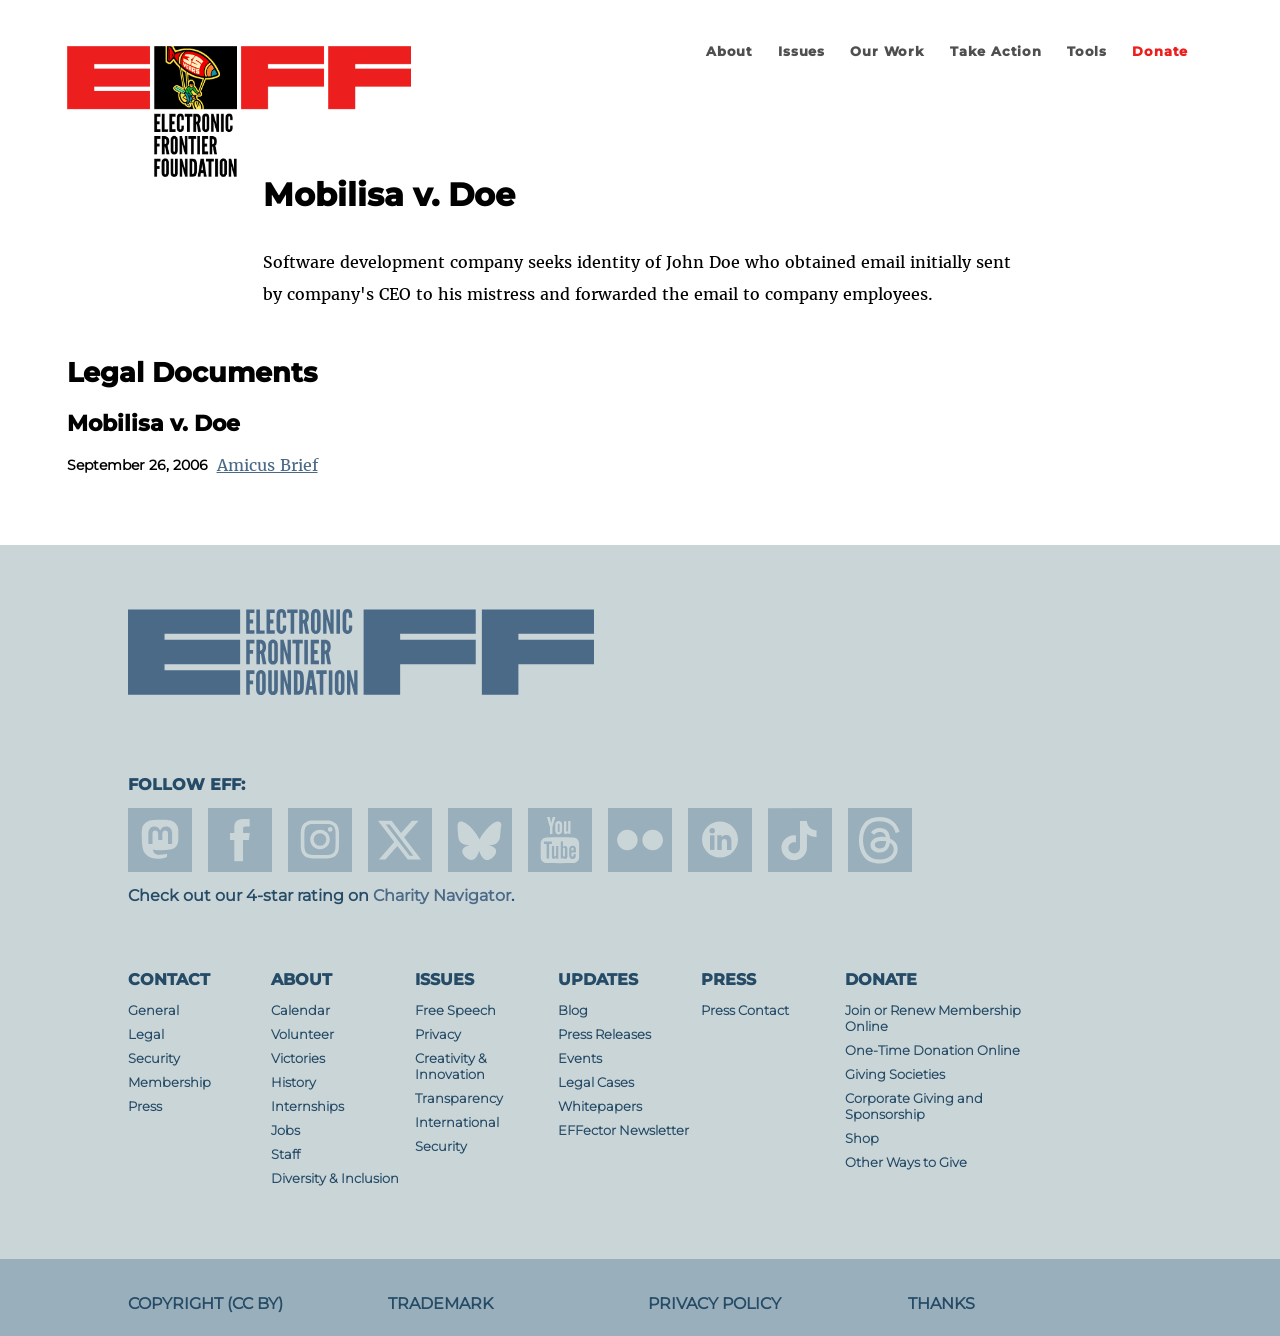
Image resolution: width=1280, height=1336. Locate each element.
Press (145, 1106)
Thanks (941, 1303)
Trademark (440, 1303)
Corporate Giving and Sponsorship (914, 1106)
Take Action (996, 51)
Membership (169, 1082)
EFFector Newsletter (623, 1130)
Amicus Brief (267, 465)
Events (580, 1058)
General (153, 1010)
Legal (146, 1034)
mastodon (160, 840)
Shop (862, 1138)
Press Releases (604, 1034)
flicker (640, 840)
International (457, 1122)
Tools (1087, 51)
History (293, 1082)
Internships (307, 1106)
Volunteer (302, 1034)
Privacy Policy (714, 1303)
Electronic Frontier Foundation (239, 113)
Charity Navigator (442, 895)
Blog (573, 1010)
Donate (1160, 51)
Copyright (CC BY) (205, 1303)
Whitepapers (600, 1106)
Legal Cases (596, 1082)
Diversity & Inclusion (335, 1178)
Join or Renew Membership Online (933, 1018)
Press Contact (745, 1010)
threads (880, 840)
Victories (298, 1058)
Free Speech (455, 1010)
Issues (801, 51)
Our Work (887, 51)
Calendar (300, 1010)
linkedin (720, 840)
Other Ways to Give (906, 1162)
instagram (320, 840)
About (729, 51)
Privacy (438, 1034)
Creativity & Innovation (451, 1066)
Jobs (285, 1130)
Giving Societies (895, 1074)
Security (154, 1058)
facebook (240, 840)
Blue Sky (480, 840)
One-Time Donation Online (932, 1050)
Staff (285, 1154)
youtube (560, 840)
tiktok (800, 840)
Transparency (459, 1098)
